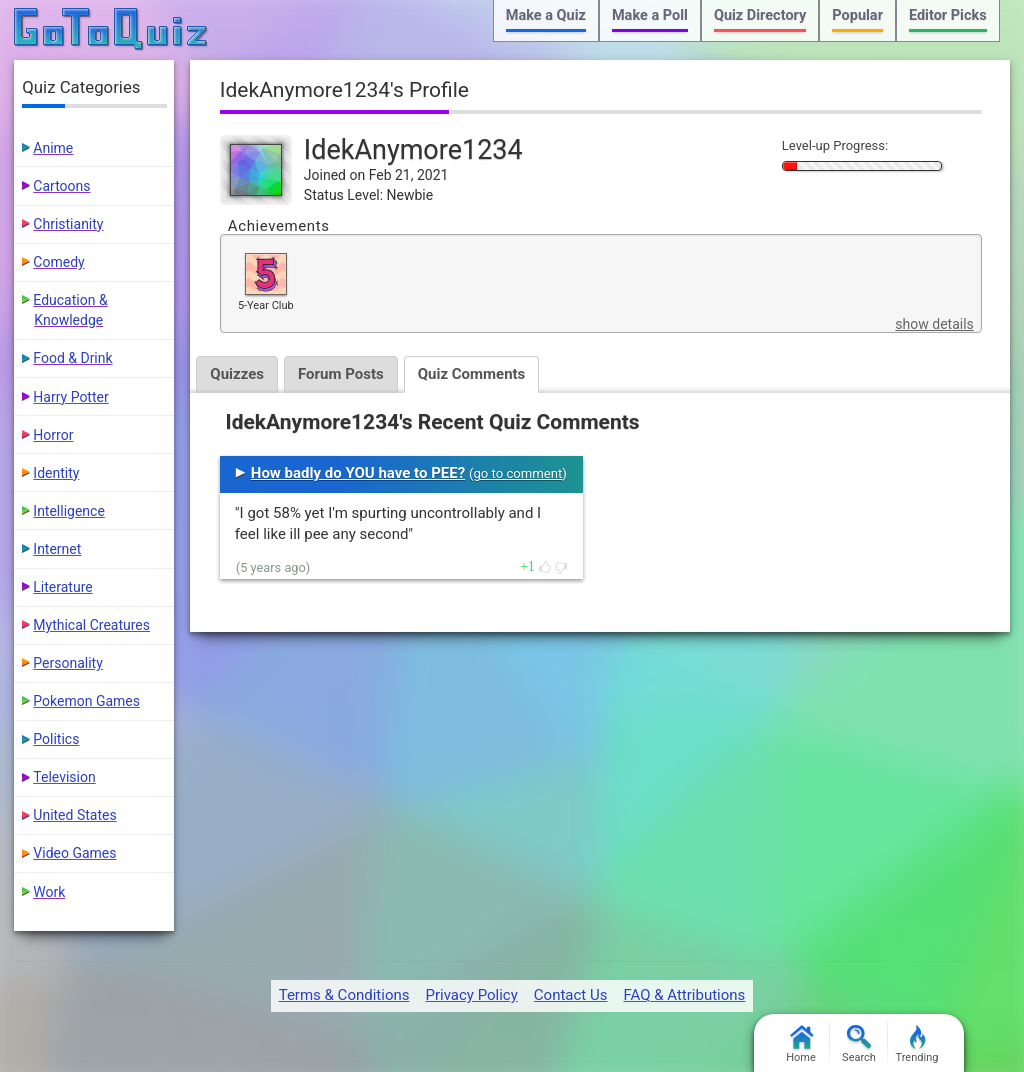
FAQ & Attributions (684, 995)
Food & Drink (72, 358)
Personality (67, 663)
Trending (917, 1044)
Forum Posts (341, 374)
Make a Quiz (546, 15)
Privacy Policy (471, 995)
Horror (53, 435)
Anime (53, 148)
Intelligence (69, 511)
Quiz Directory (760, 15)
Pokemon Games (86, 701)
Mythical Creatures (91, 625)
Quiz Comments (472, 374)
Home (801, 1044)
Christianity (68, 224)
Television (64, 777)
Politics (56, 739)
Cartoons (61, 186)
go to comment (517, 473)
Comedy (58, 262)
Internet (57, 549)
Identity (56, 473)
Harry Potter (70, 397)
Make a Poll (650, 15)
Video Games (74, 853)
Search (859, 1044)
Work (49, 892)
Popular (857, 15)
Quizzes (237, 374)
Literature (62, 587)
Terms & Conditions (344, 995)
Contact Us (571, 995)
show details (934, 324)
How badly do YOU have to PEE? (358, 473)
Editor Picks (948, 15)
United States (74, 815)
